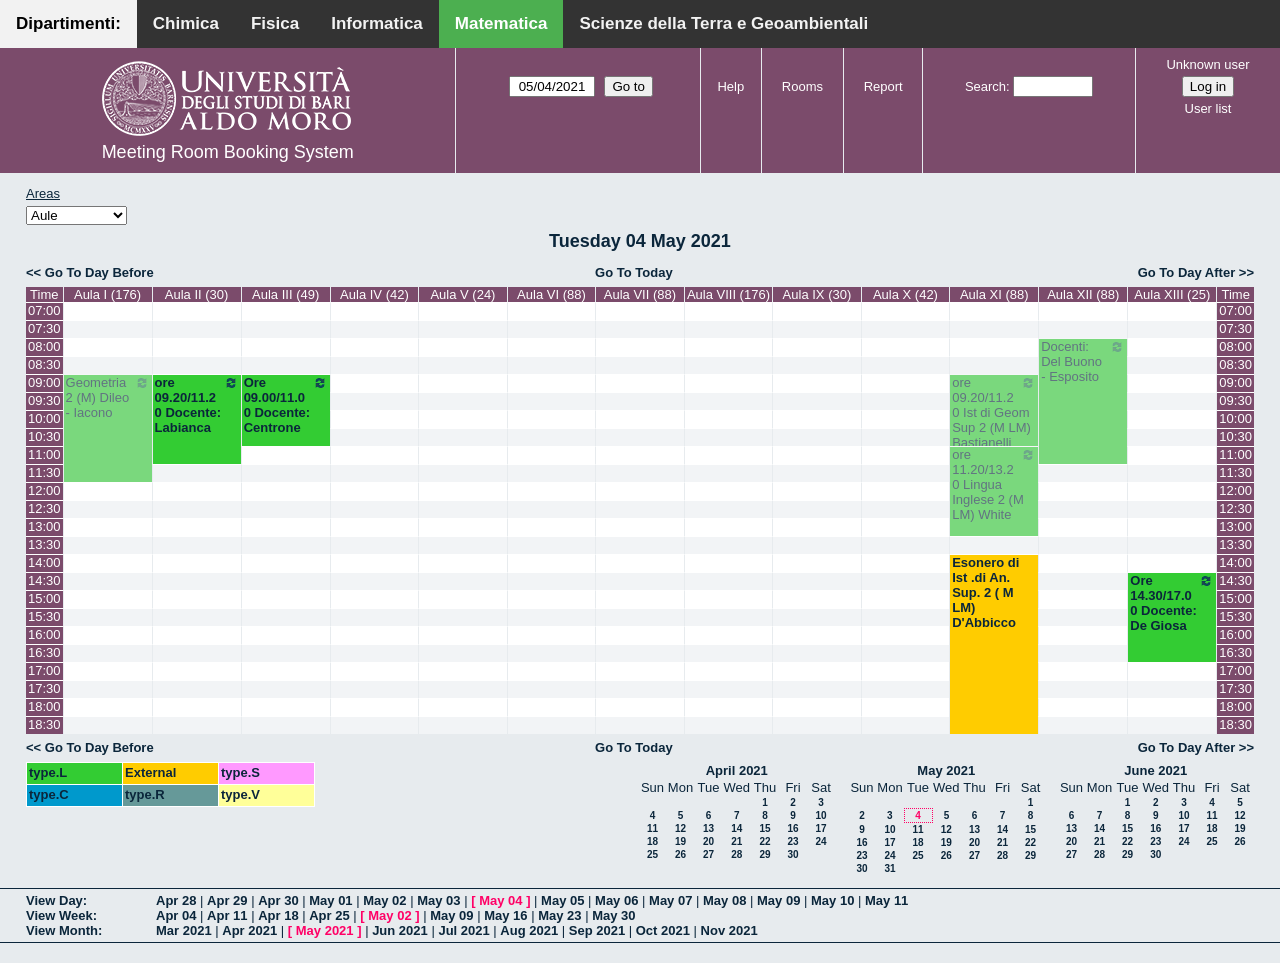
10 (820, 815)
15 (764, 828)
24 (820, 841)
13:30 (44, 544)
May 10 (832, 900)
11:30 (44, 472)
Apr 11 (227, 915)
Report (883, 86)
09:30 (44, 400)
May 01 (330, 900)
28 (736, 854)
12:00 (44, 490)
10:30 (44, 436)
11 (652, 828)
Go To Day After (1187, 272)
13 (708, 828)
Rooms (802, 86)
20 (708, 841)
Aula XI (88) (994, 294)
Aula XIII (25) (1172, 294)
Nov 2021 (729, 930)
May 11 (886, 900)
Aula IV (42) (374, 294)
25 (652, 854)
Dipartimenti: (68, 23)
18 (652, 841)
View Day (54, 900)
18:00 (44, 706)
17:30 (44, 688)
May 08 (724, 900)
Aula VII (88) (640, 294)
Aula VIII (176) (728, 294)
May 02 (384, 900)
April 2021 (737, 770)
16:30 (44, 652)
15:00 (44, 598)
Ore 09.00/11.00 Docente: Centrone (286, 405)
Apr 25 (329, 915)
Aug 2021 (529, 930)
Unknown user (1207, 64)
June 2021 (1155, 770)
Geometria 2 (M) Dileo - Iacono (108, 397)
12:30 (44, 508)
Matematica (501, 23)
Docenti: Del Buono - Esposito (1083, 361)
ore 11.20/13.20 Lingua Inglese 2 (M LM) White (994, 484)
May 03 (438, 900)
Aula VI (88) (551, 294)
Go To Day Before (99, 272)
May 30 (613, 915)
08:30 (44, 364)
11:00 (44, 454)
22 (764, 841)
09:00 (44, 382)
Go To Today (634, 272)
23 (792, 841)
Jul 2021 (463, 930)
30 (792, 854)
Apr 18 (278, 915)
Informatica (377, 23)
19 (680, 841)
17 (820, 828)
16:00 (44, 634)
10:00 (44, 418)
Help (730, 86)
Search (985, 86)
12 (680, 828)
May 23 (559, 915)
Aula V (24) (462, 294)
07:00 (44, 310)
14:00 (44, 562)
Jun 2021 (400, 930)
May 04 (500, 900)
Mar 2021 (184, 930)
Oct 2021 (663, 930)
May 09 (778, 900)
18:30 (44, 724)
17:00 (44, 670)
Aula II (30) (197, 294)
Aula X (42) (905, 294)
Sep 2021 (597, 930)
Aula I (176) (107, 294)
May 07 (670, 900)
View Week (59, 915)
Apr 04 (176, 915)
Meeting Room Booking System (228, 152)
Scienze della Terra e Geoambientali (723, 23)
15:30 (44, 616)
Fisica (275, 23)
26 (680, 854)
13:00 (44, 526)
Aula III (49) (285, 294)
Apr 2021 (249, 930)
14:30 (44, 580)
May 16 (505, 915)
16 (792, 828)
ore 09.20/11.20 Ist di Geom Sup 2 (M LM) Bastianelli (994, 412)
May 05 (562, 900)
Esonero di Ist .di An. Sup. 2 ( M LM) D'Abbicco (985, 592)
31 (889, 868)
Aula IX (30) (817, 294)
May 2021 (946, 770)
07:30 (44, 328)
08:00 (44, 346)
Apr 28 (176, 900)
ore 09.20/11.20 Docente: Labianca (197, 405)
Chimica (186, 23)
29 (764, 854)
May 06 (616, 900)
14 (736, 828)
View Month (62, 930)
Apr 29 (227, 900)
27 (708, 854)
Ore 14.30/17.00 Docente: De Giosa (1172, 603)
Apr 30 (278, 900)
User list (1208, 108)
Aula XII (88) (1083, 294)
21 (736, 841)
